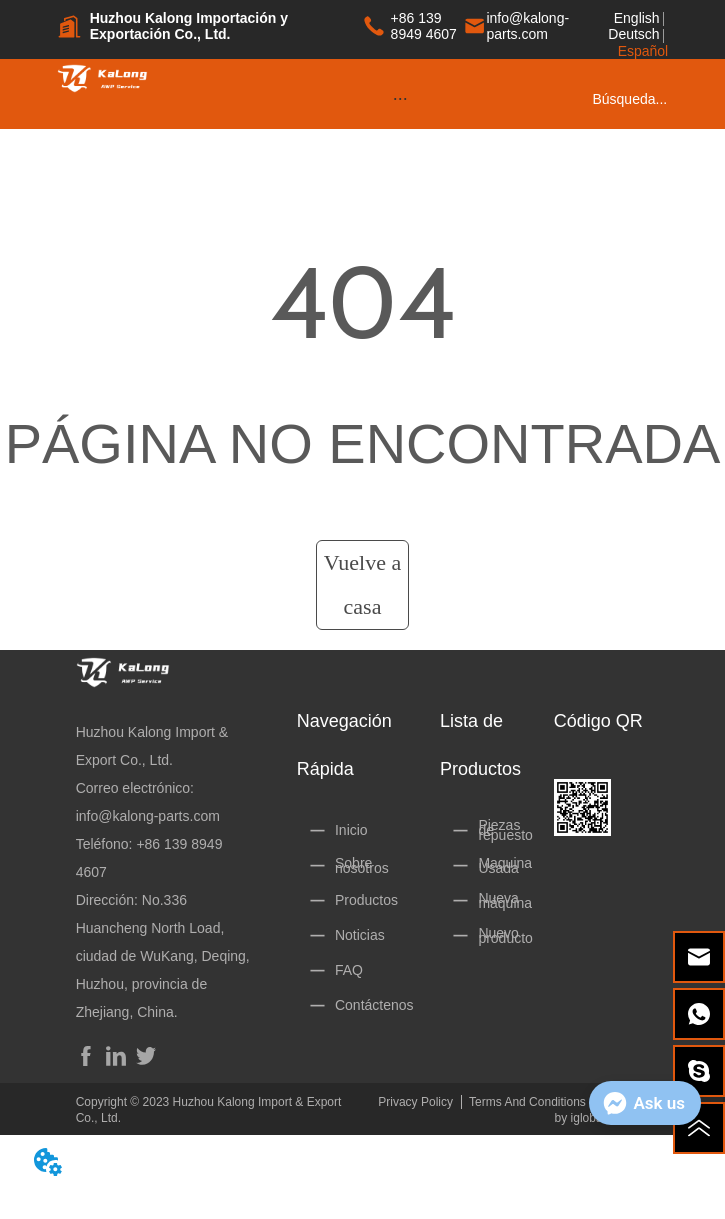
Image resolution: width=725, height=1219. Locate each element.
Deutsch (633, 34)
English (637, 18)
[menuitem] (400, 99)
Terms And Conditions (527, 1102)
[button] (400, 98)
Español (643, 51)
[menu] (400, 99)
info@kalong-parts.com (148, 816)
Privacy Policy (415, 1102)
